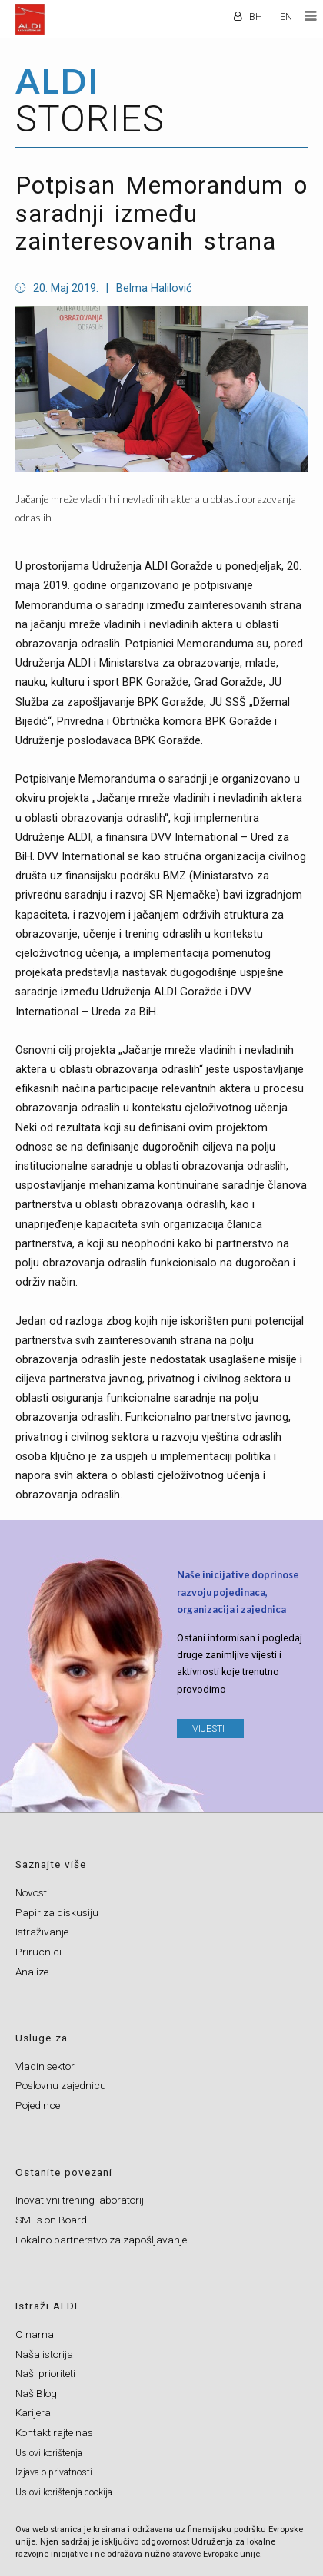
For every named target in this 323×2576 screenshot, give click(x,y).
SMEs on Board (51, 2219)
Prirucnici (38, 1951)
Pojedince (37, 2105)
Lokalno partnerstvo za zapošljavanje (101, 2239)
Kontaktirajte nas (54, 2432)
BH (255, 16)
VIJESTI (208, 1728)
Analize (31, 1971)
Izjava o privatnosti (53, 2472)
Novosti (32, 1892)
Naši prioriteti (45, 2373)
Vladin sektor (45, 2066)
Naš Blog (36, 2393)
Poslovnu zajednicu (60, 2085)
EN (286, 16)
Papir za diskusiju (56, 1912)
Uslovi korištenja (48, 2453)
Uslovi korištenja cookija (63, 2492)
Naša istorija (44, 2354)
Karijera (33, 2412)
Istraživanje (41, 1931)
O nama (34, 2334)
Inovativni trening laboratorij (79, 2200)
